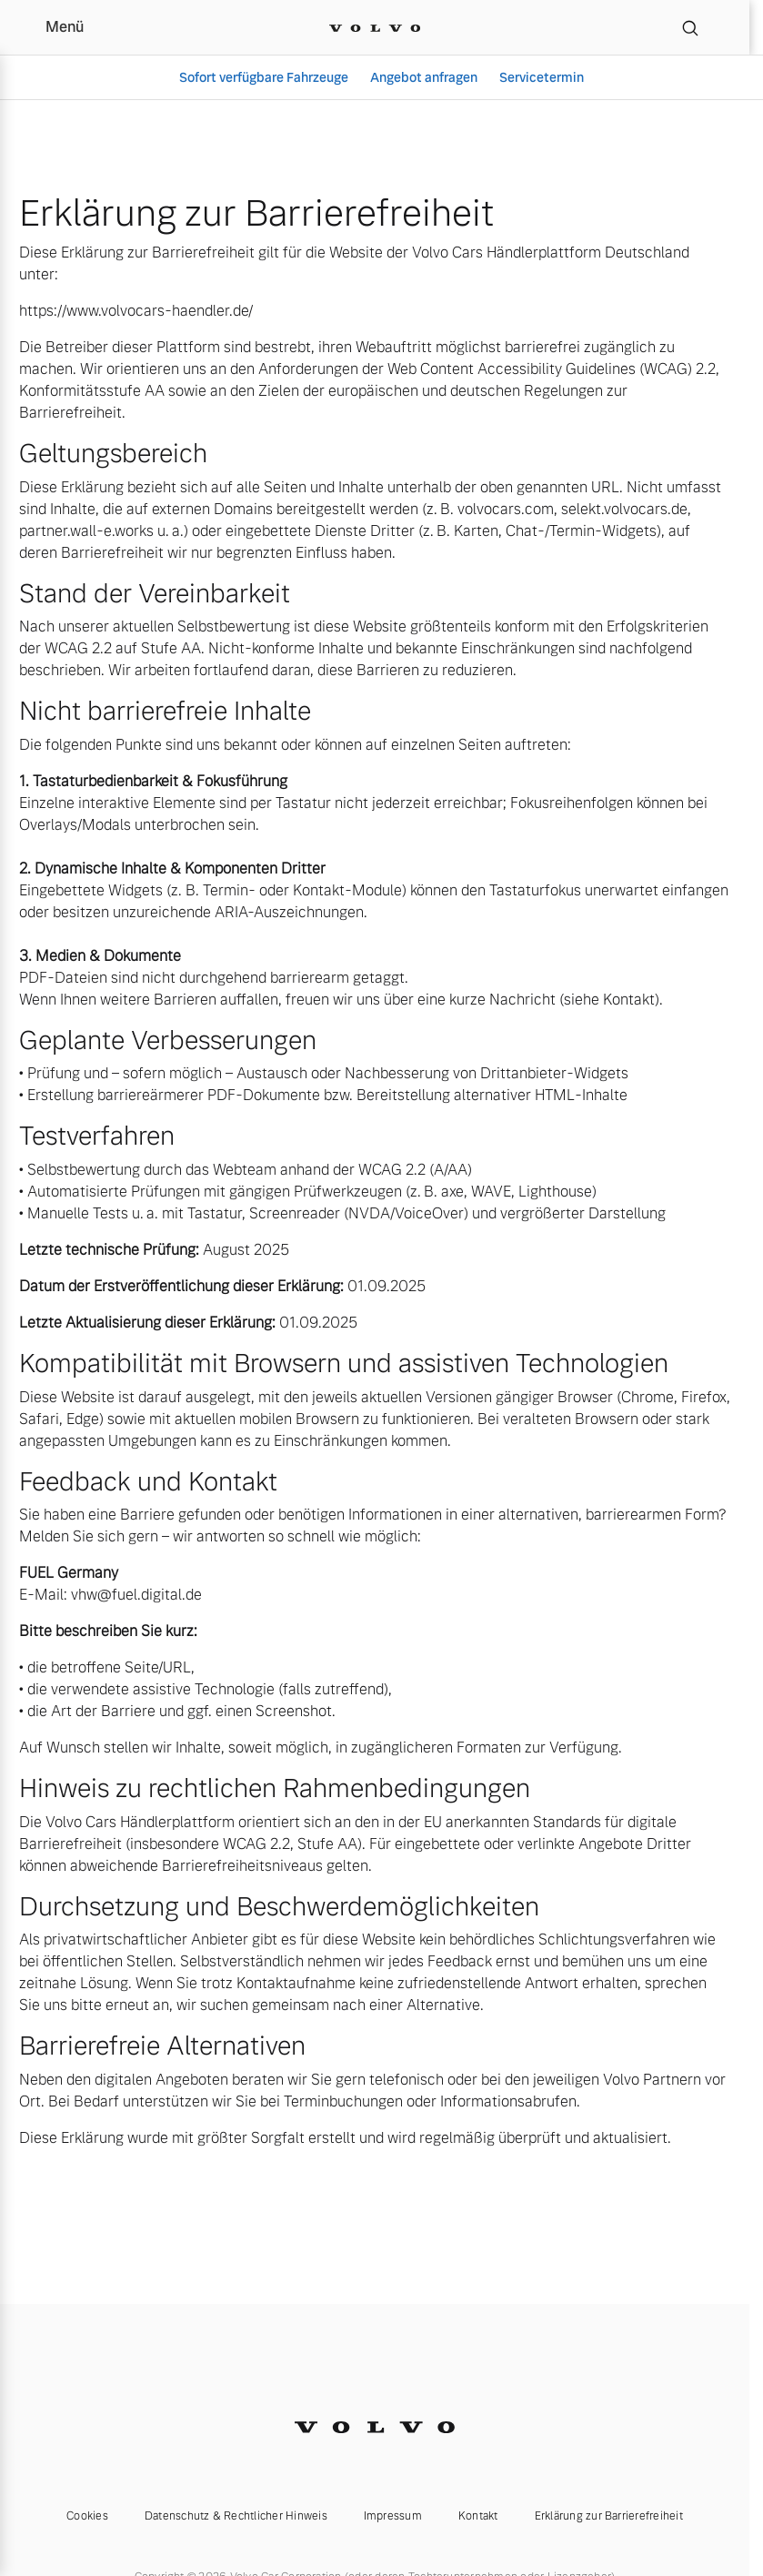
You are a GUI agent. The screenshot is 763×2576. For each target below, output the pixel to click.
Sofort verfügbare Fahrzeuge (263, 77)
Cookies (87, 2516)
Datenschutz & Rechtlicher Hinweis (236, 2516)
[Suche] (690, 27)
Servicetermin (541, 77)
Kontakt (478, 2516)
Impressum (393, 2516)
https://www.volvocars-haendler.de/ (136, 310)
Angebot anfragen (423, 77)
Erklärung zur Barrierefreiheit (609, 2516)
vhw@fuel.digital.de (136, 1594)
